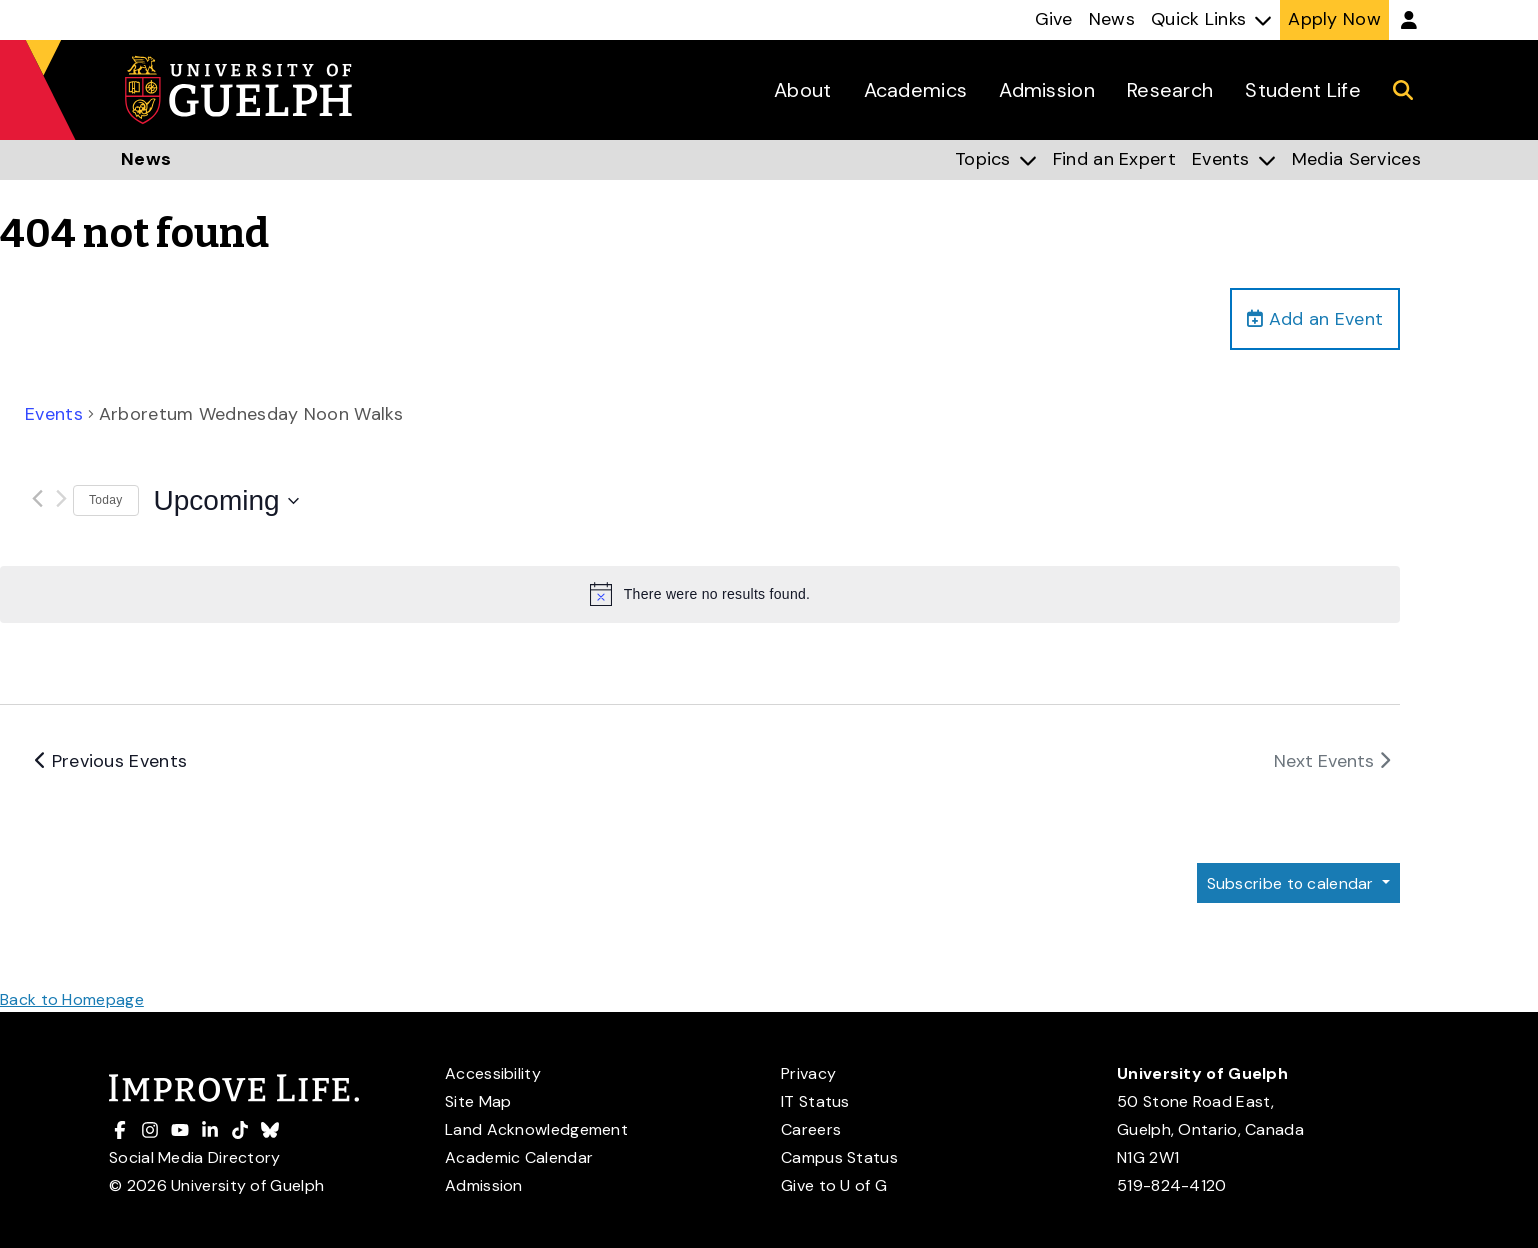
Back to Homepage (72, 999)
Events (54, 415)
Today (106, 501)
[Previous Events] (37, 498)
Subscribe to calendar (1291, 883)
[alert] (700, 595)
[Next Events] (61, 498)
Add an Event (1315, 319)
